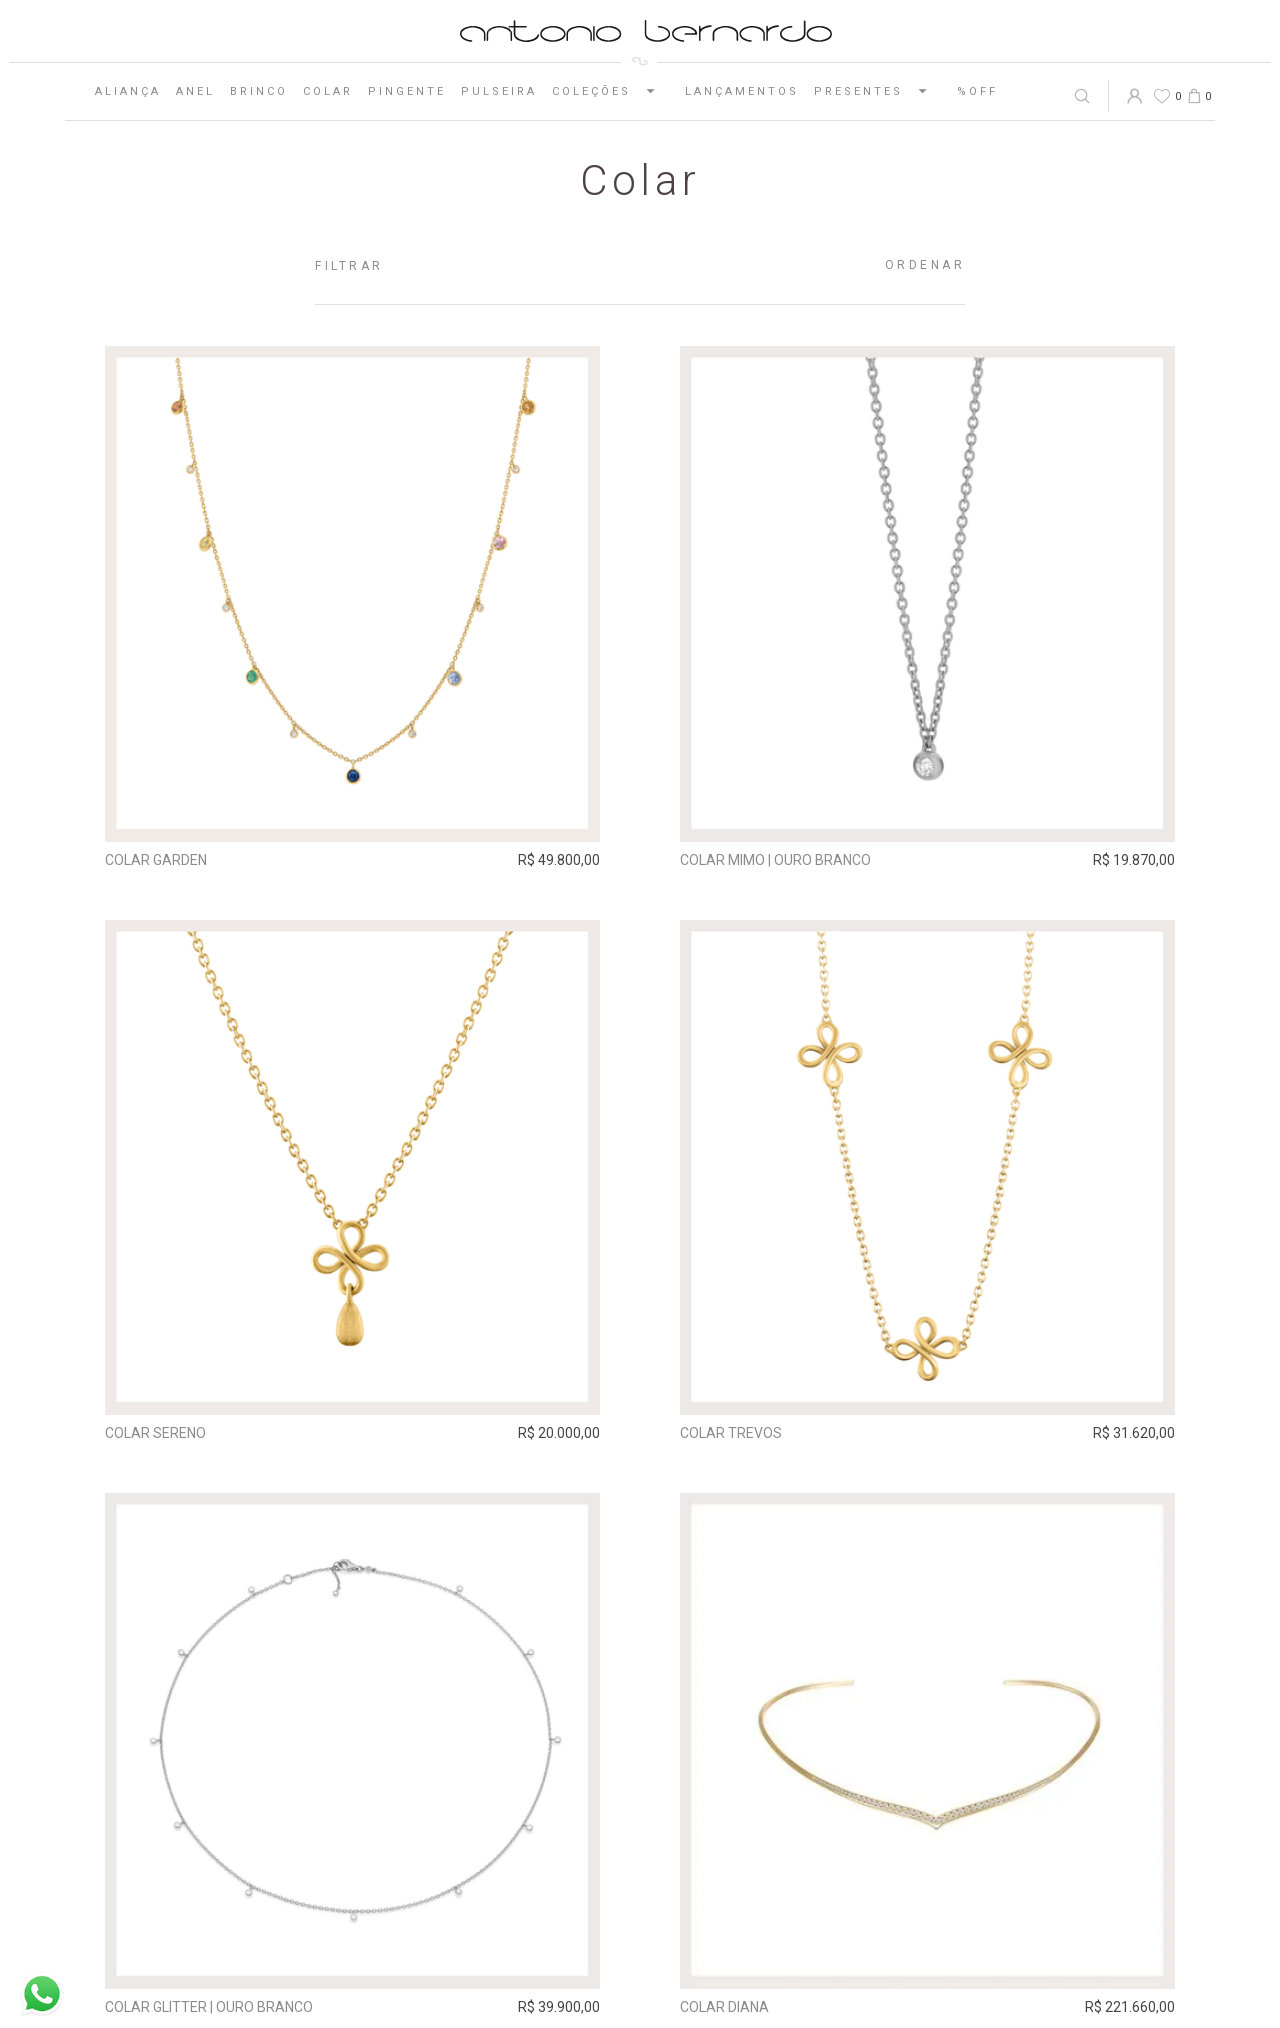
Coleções (611, 91)
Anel (195, 91)
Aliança (128, 91)
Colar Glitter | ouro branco (209, 2007)
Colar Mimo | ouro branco (775, 860)
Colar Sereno (155, 1433)
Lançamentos (742, 91)
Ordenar (925, 265)
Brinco (259, 91)
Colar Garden (156, 860)
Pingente (407, 91)
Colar (328, 91)
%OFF (977, 91)
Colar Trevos (731, 1433)
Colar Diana (724, 2007)
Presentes (878, 91)
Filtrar (349, 266)
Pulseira (499, 91)
